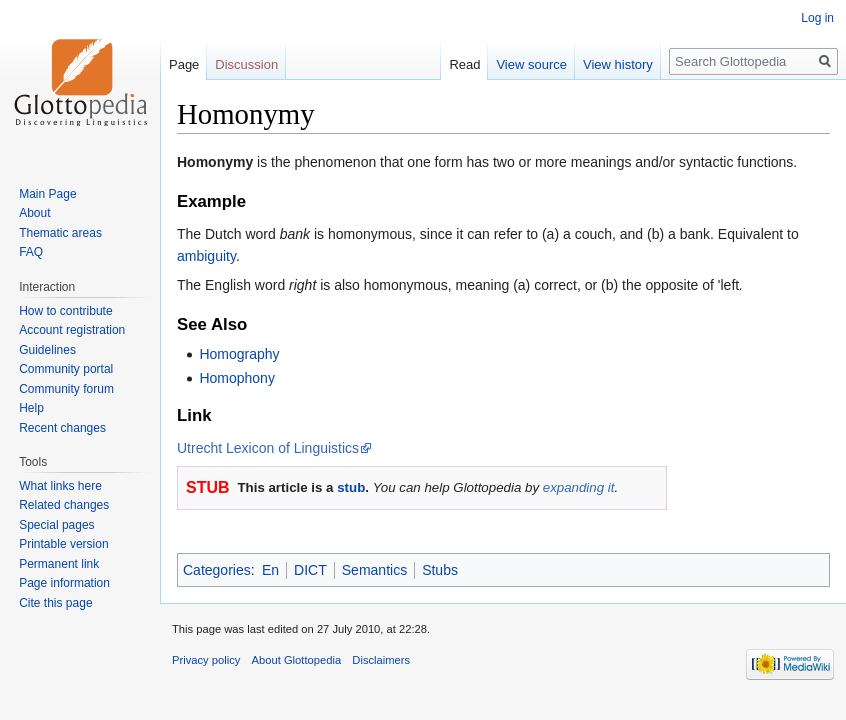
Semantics (374, 570)
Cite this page (55, 603)
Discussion (246, 64)
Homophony (237, 378)
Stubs (440, 570)
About (34, 213)
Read (464, 64)
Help (31, 408)
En (270, 570)
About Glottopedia (297, 660)
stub (351, 487)
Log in (817, 18)
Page (184, 64)
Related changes (64, 505)
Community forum (66, 389)
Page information (64, 583)
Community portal (66, 369)
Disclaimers (381, 660)
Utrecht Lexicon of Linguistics (268, 448)
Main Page (47, 194)
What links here (60, 486)
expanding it (579, 487)
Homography (239, 354)
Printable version (63, 544)
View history (618, 64)
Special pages (56, 525)
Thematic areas (60, 233)
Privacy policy (206, 660)
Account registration (72, 330)
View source (531, 64)
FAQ (31, 252)
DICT (310, 570)
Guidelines (47, 350)
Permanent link (59, 564)
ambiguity (206, 256)
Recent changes (62, 428)
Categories (217, 570)
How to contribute (65, 311)
